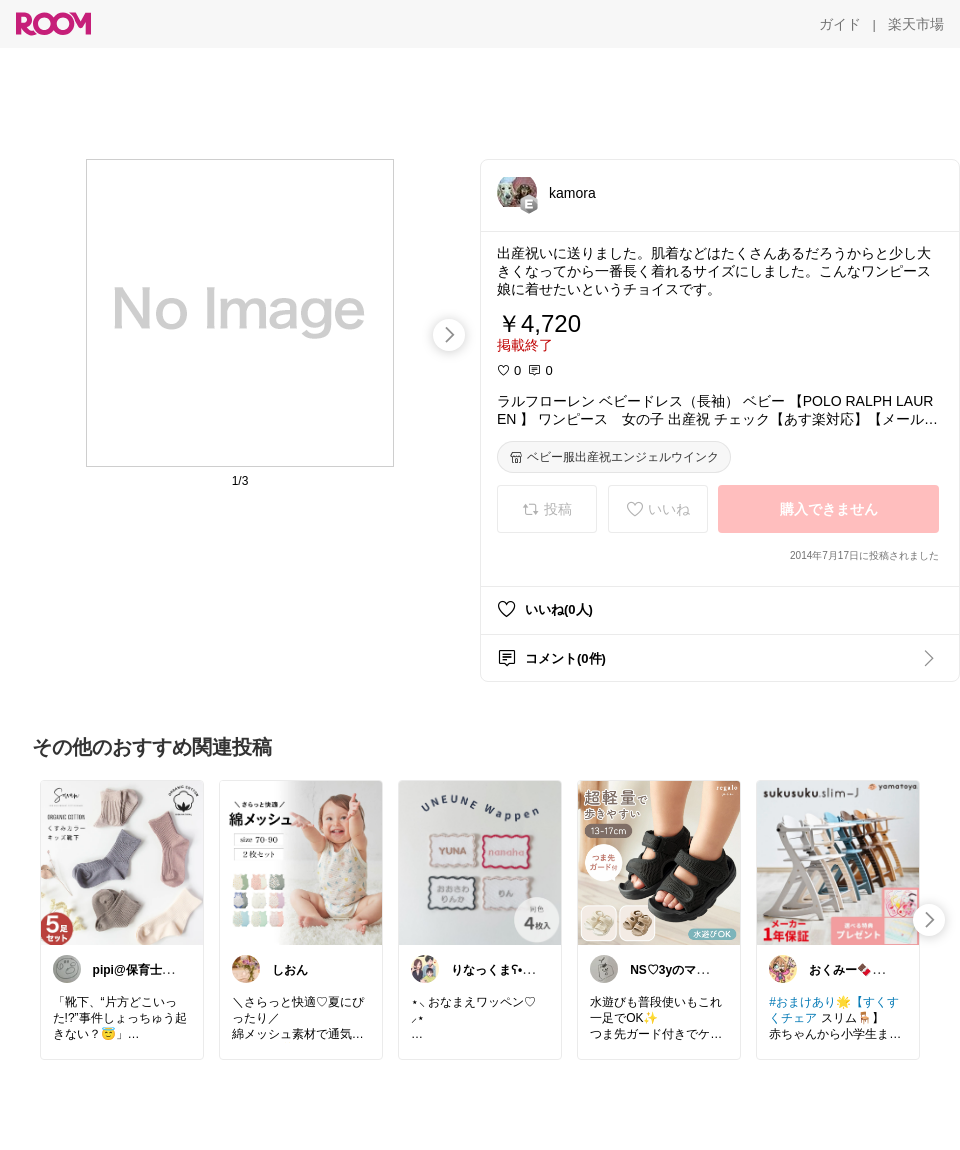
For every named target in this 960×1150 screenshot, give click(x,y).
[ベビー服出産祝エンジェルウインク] (614, 457)
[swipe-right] (449, 335)
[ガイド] (840, 24)
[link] (122, 862)
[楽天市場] (916, 24)
